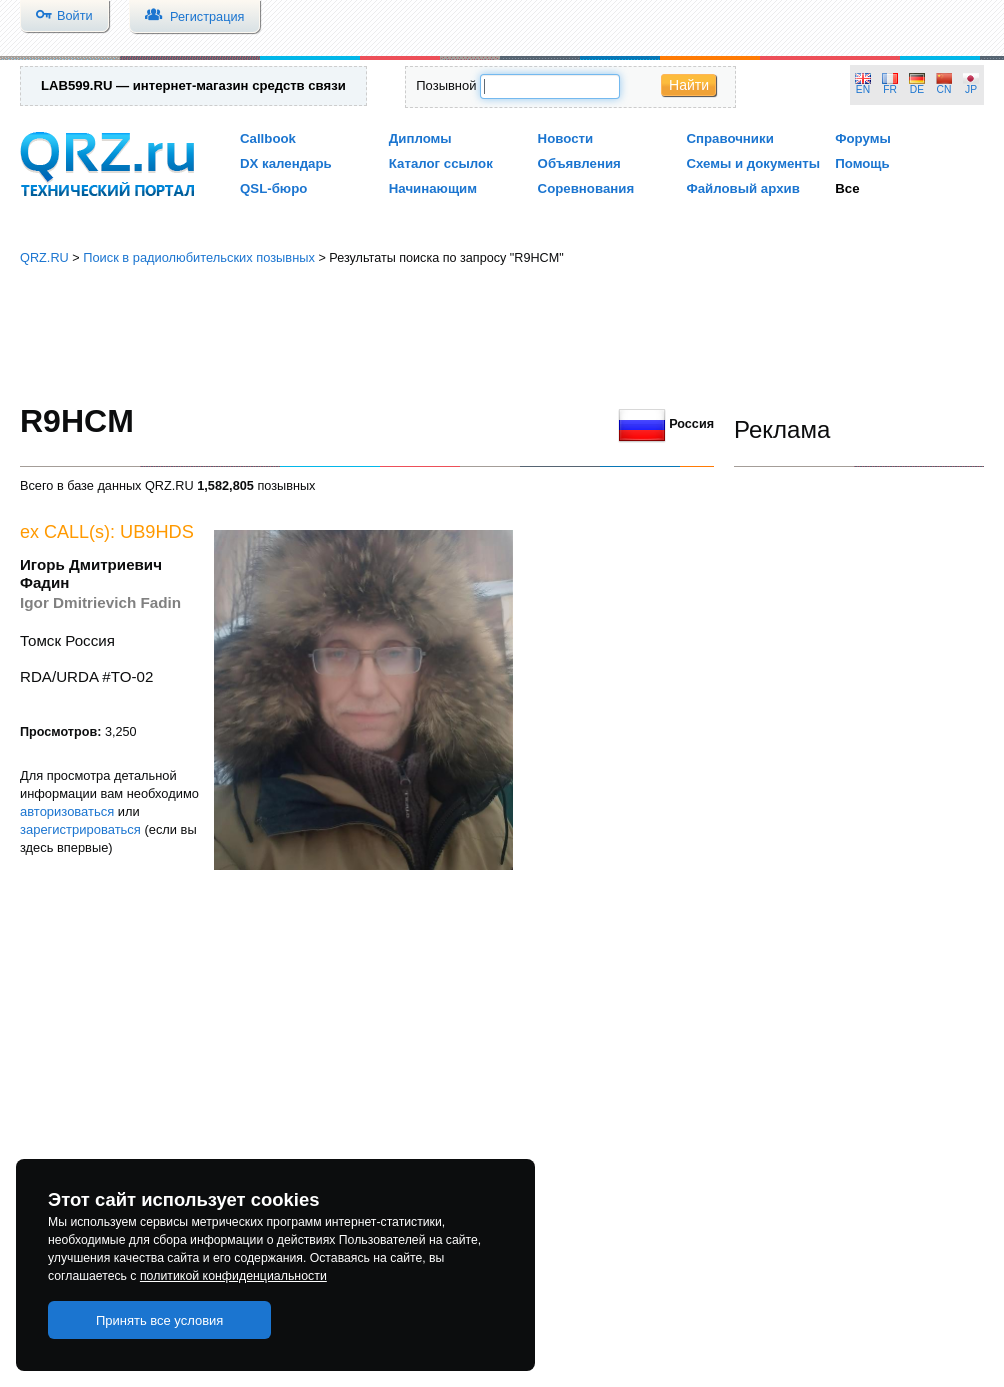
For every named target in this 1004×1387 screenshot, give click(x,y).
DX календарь (286, 163)
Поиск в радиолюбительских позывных (199, 257)
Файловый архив (742, 188)
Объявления (579, 163)
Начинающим (433, 188)
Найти (689, 85)
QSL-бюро (273, 188)
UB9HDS (157, 532)
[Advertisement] (502, 335)
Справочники (729, 138)
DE (917, 89)
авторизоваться (67, 811)
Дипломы (420, 138)
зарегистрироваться (80, 829)
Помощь (862, 163)
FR (890, 89)
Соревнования (586, 188)
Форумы (863, 138)
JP (971, 89)
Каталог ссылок (441, 163)
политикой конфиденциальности (233, 1276)
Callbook (268, 138)
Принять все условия (160, 1320)
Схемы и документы (753, 163)
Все (847, 188)
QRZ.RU (44, 257)
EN (863, 89)
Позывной (446, 85)
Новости (566, 138)
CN (944, 89)
